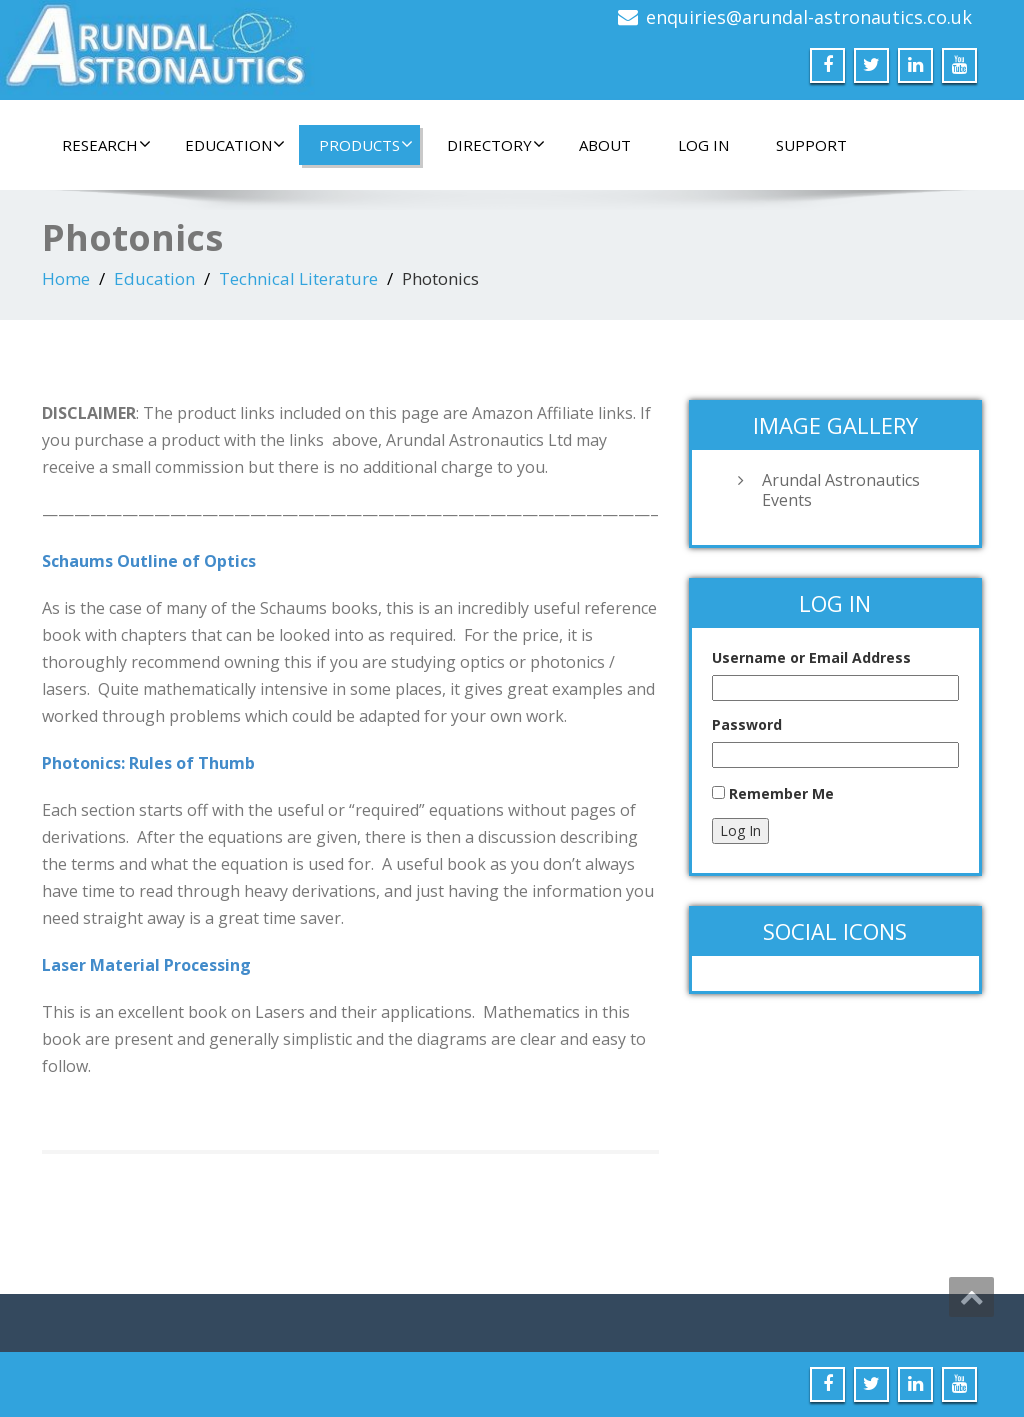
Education (235, 145)
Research (106, 145)
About (605, 145)
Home (66, 278)
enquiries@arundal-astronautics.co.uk (809, 17)
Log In (703, 145)
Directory (496, 145)
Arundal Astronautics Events (841, 490)
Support (811, 145)
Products (366, 145)
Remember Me (781, 793)
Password (747, 724)
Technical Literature (298, 278)
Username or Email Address (811, 657)
